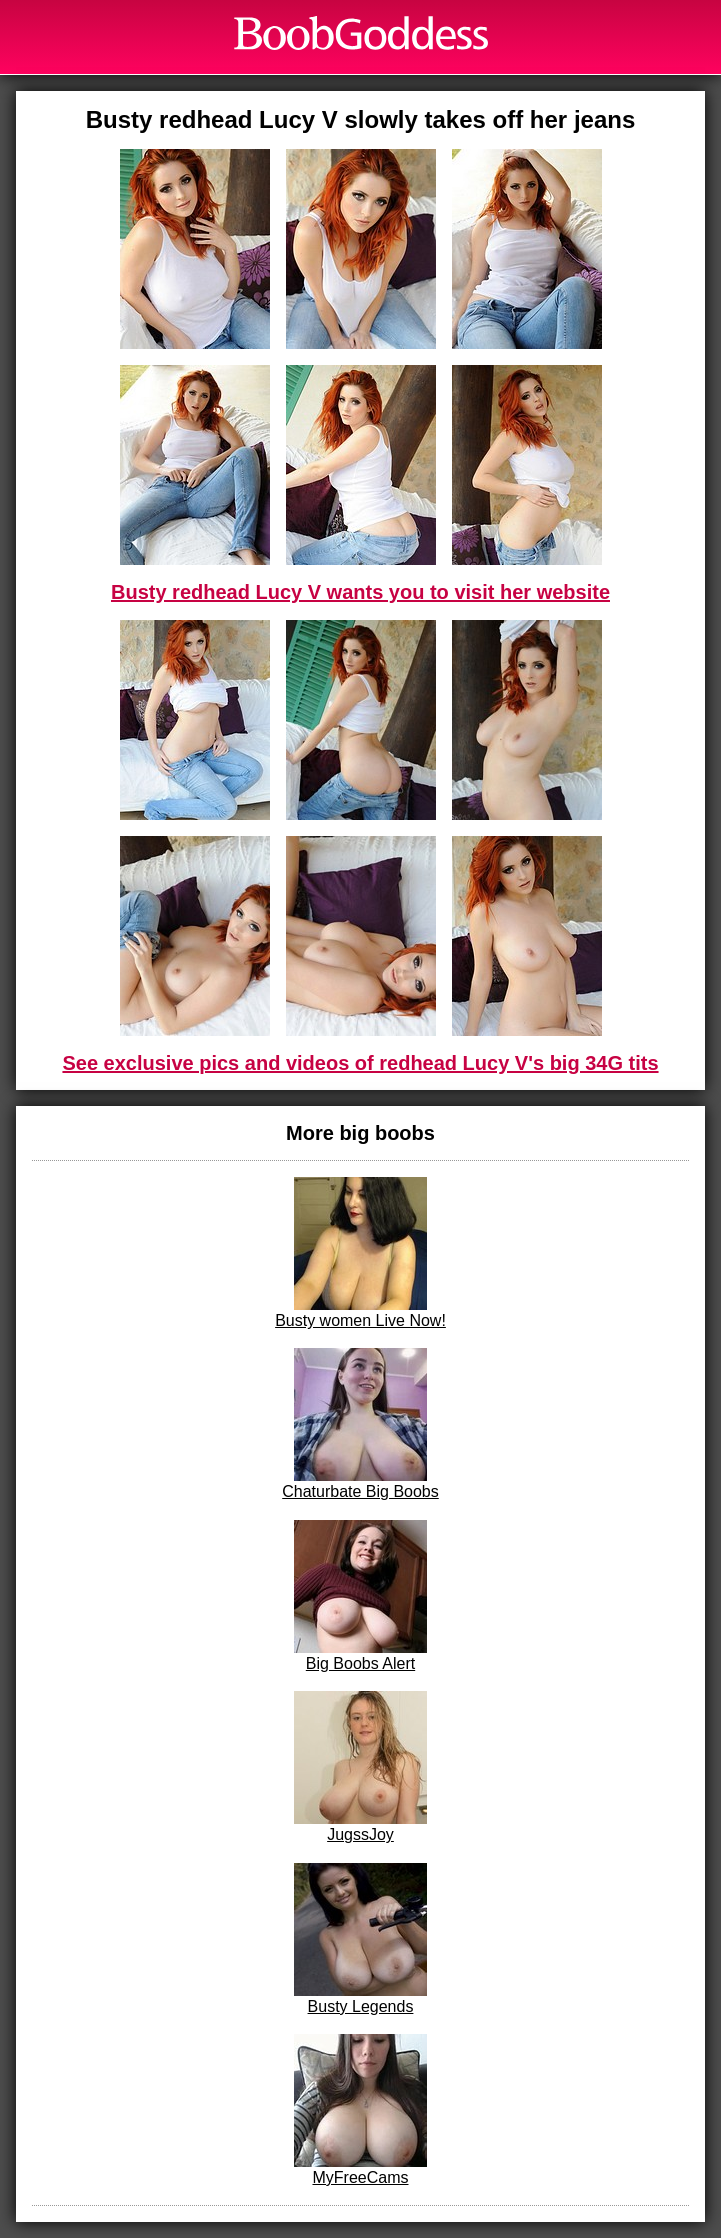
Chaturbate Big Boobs (360, 1424)
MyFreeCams (360, 2110)
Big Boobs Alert (360, 1596)
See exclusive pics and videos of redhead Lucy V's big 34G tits (360, 1063)
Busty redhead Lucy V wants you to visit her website (360, 592)
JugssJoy (360, 1767)
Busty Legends (360, 1939)
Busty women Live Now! (360, 1253)
